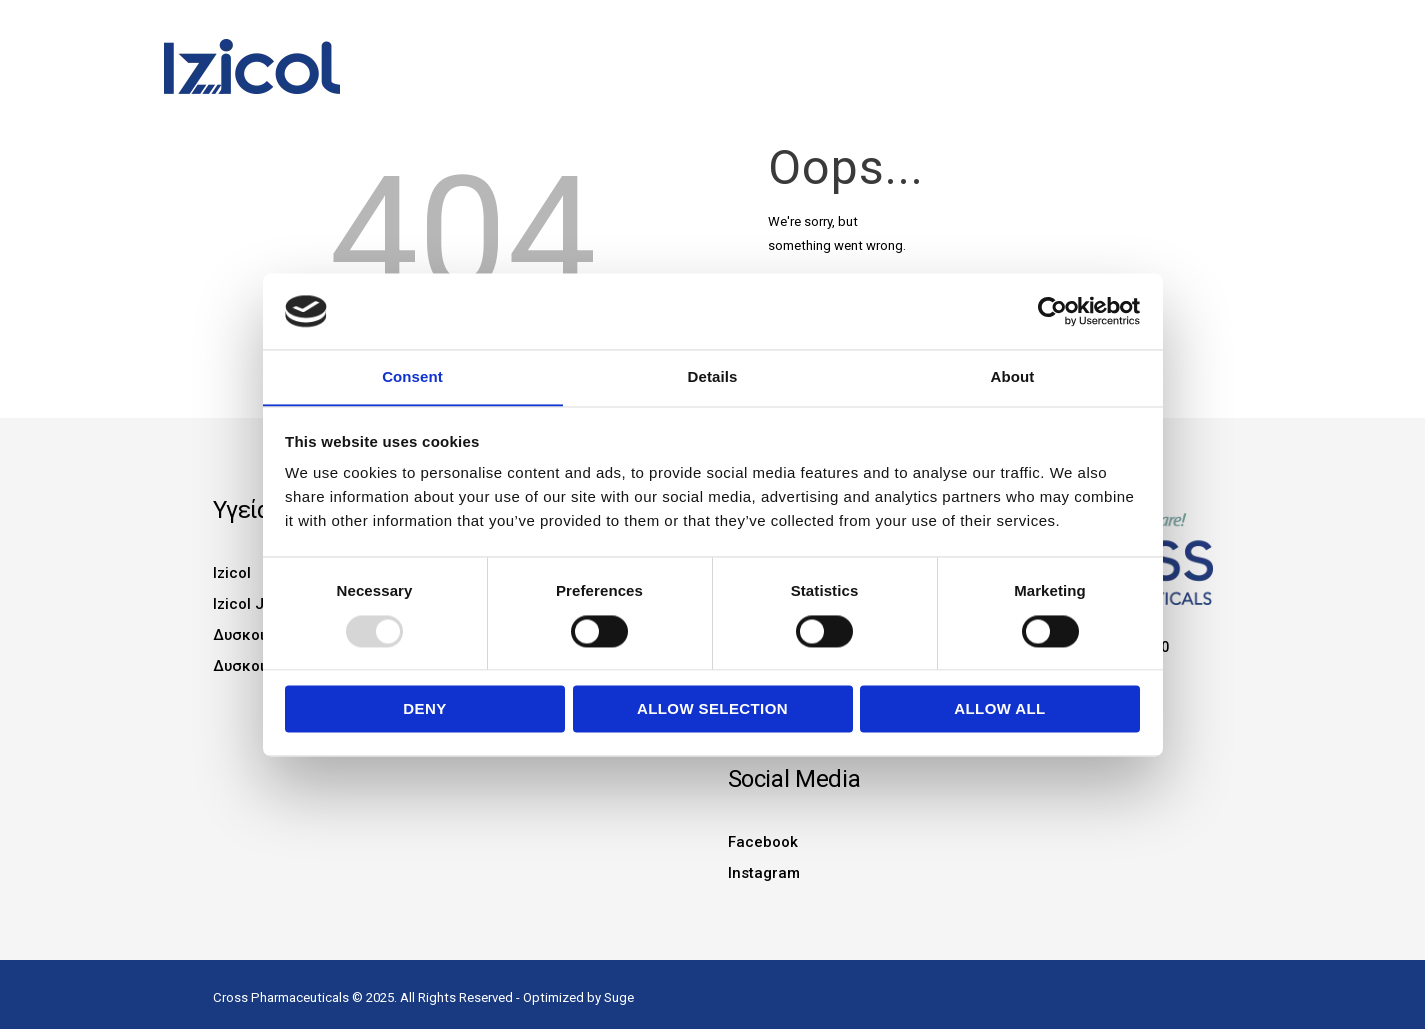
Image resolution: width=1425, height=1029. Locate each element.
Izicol (232, 573)
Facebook (763, 837)
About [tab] (1013, 376)
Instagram (764, 867)
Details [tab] (713, 376)
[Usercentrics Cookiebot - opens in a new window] (1052, 311)
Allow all (999, 709)
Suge (619, 990)
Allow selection (712, 709)
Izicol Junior (257, 603)
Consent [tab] (412, 376)
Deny (424, 709)
